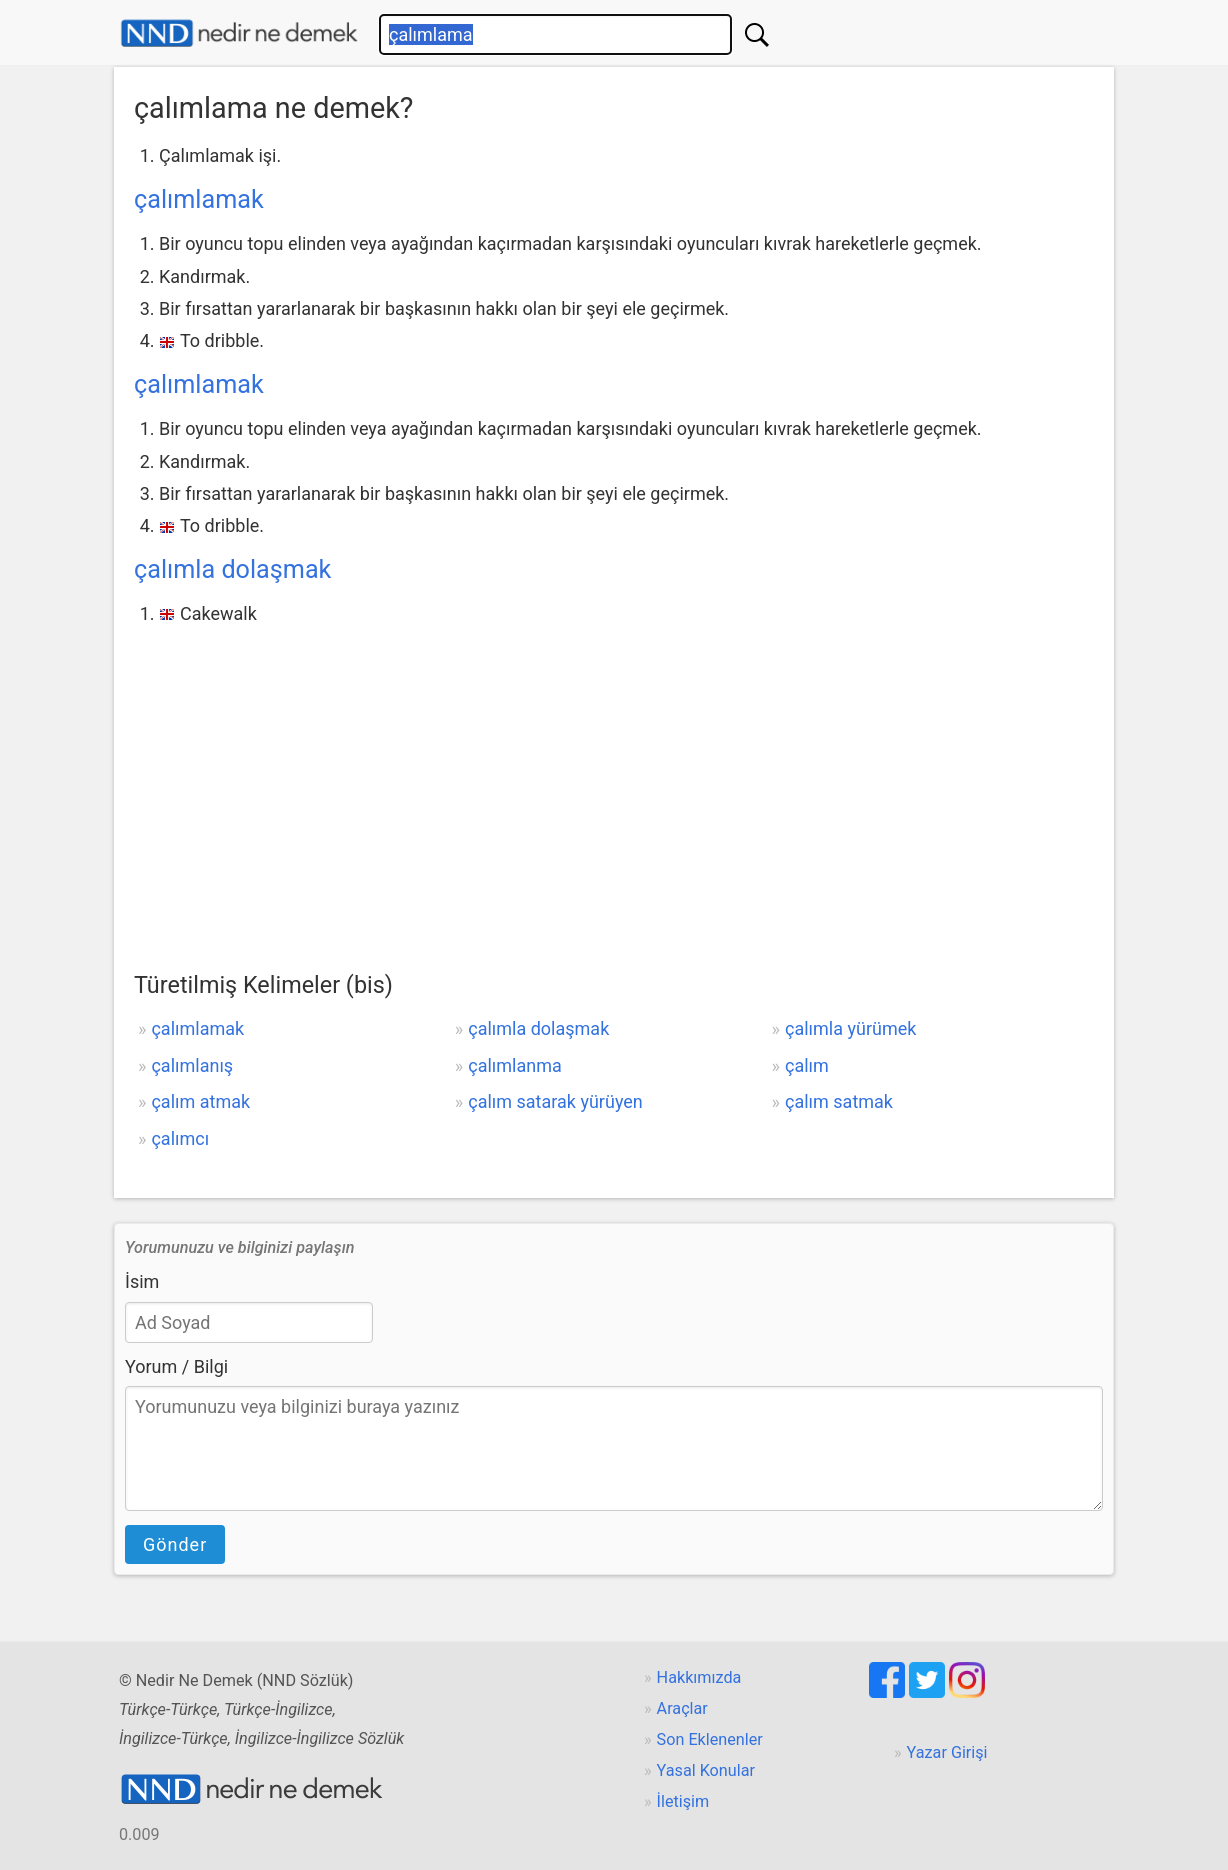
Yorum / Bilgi (176, 1366)
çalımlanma (515, 1065)
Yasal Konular (706, 1770)
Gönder (175, 1544)
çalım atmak (200, 1101)
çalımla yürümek (850, 1028)
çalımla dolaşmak (232, 569)
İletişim (683, 1801)
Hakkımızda (699, 1677)
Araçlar (682, 1708)
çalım (807, 1065)
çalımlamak (199, 199)
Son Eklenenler (710, 1739)
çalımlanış (192, 1065)
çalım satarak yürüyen (555, 1101)
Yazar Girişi (947, 1752)
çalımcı (180, 1138)
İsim (142, 1281)
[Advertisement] (614, 781)
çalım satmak (839, 1101)
